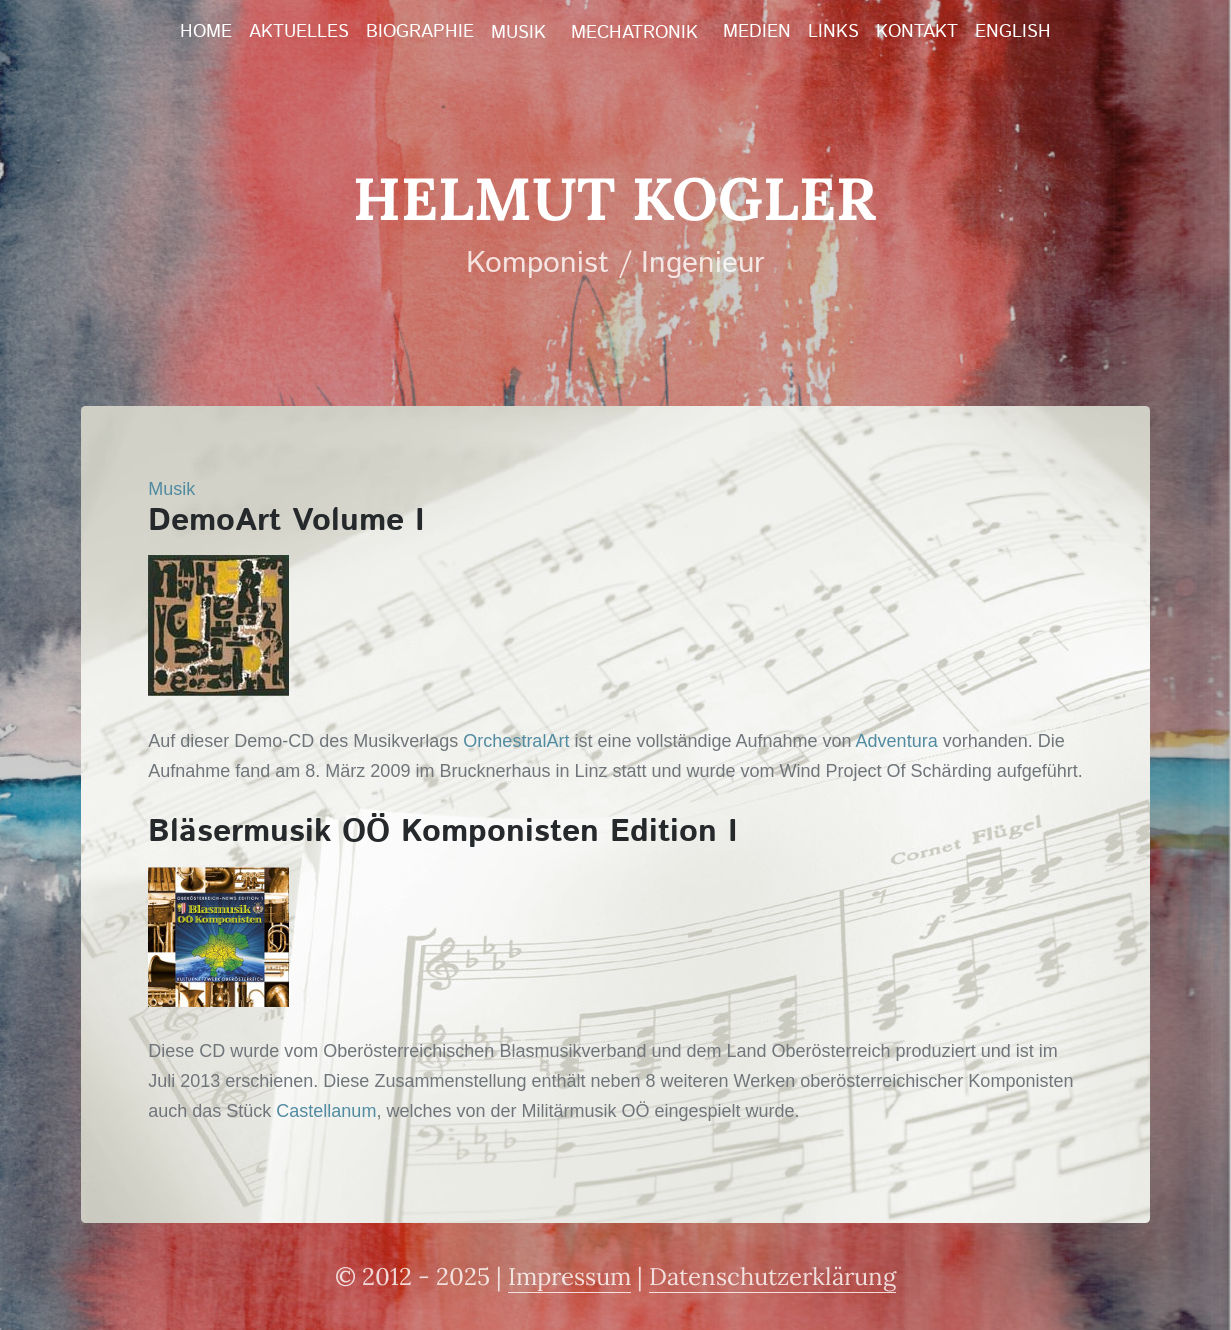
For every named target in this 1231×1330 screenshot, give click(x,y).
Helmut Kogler (615, 198)
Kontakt (917, 32)
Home (206, 32)
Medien (757, 32)
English (1013, 32)
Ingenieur (703, 263)
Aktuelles (299, 32)
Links (833, 32)
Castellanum (326, 1111)
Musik (518, 33)
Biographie (420, 32)
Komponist (537, 263)
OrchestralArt (516, 741)
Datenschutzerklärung (772, 1276)
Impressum (569, 1276)
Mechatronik (634, 33)
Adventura (897, 741)
